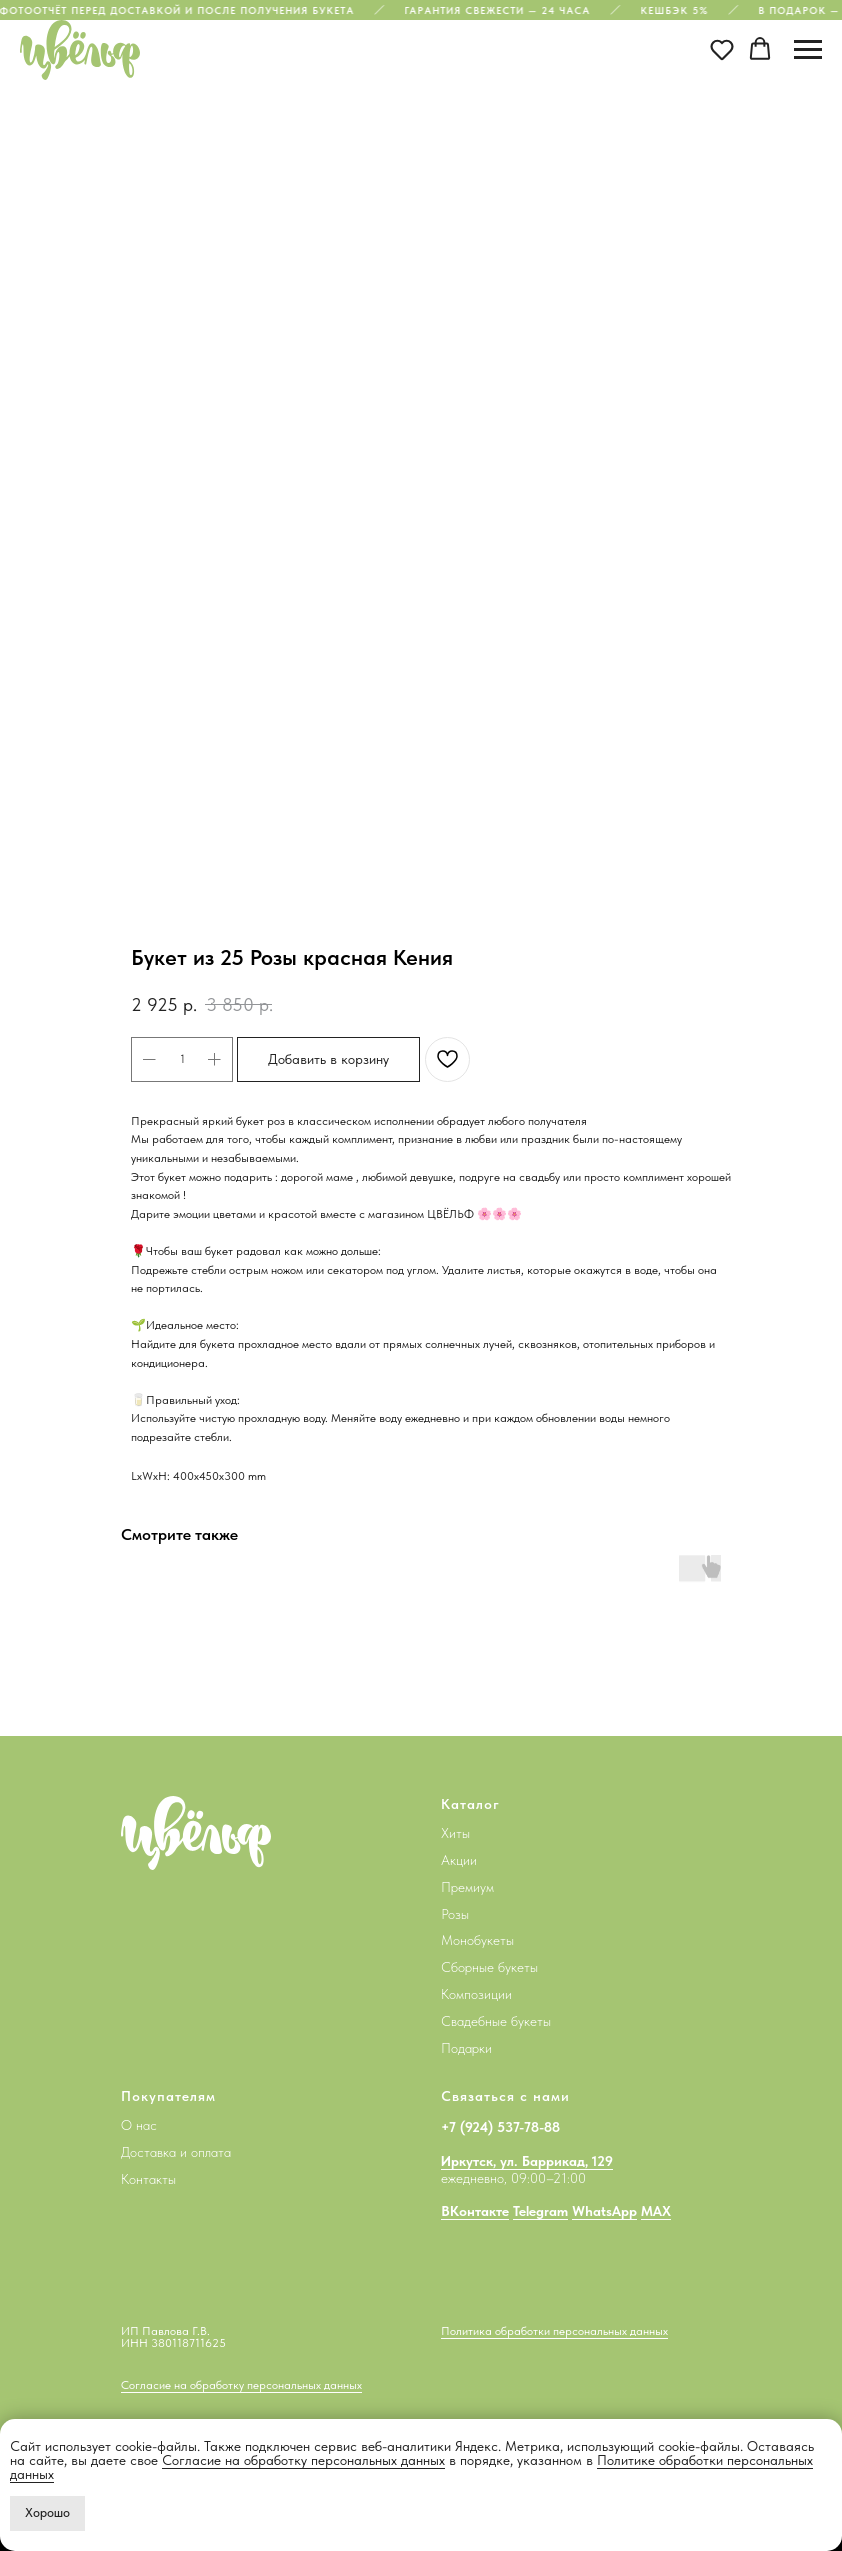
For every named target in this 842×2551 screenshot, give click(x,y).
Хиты (455, 1833)
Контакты (148, 2179)
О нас (139, 2125)
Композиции (476, 1994)
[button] (722, 49)
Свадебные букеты (496, 2021)
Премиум (467, 1887)
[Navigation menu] (808, 50)
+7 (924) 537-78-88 (500, 2127)
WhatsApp (604, 2211)
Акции (459, 1860)
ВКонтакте (475, 2211)
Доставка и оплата (176, 2152)
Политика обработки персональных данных (554, 2331)
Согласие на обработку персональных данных (303, 2460)
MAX (656, 2211)
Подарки (466, 2048)
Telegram (540, 2211)
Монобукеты (477, 1940)
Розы (455, 1914)
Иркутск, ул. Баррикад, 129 (527, 2161)
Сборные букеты (489, 1967)
